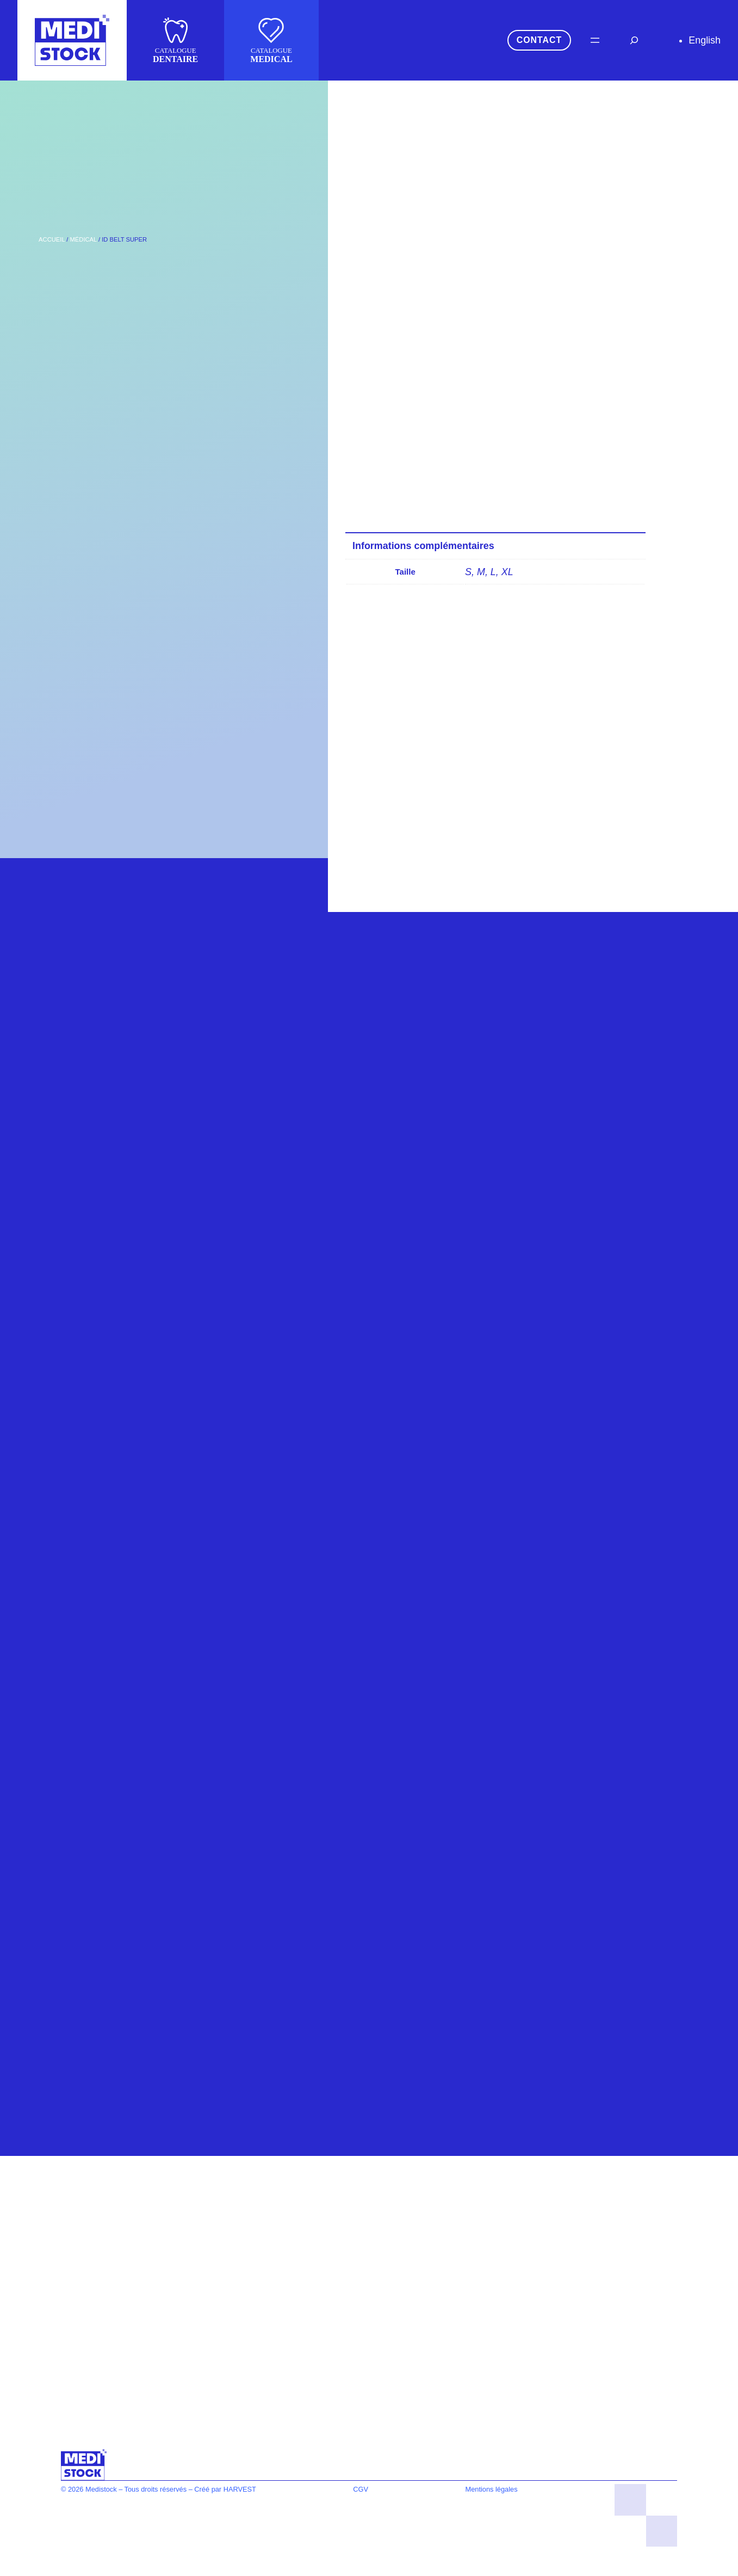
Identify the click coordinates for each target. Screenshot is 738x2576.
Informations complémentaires (423, 545)
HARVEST (240, 2489)
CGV (360, 2489)
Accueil (52, 239)
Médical (83, 239)
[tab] (502, 545)
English (705, 40)
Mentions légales (492, 2489)
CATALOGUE (175, 55)
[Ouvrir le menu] (594, 40)
